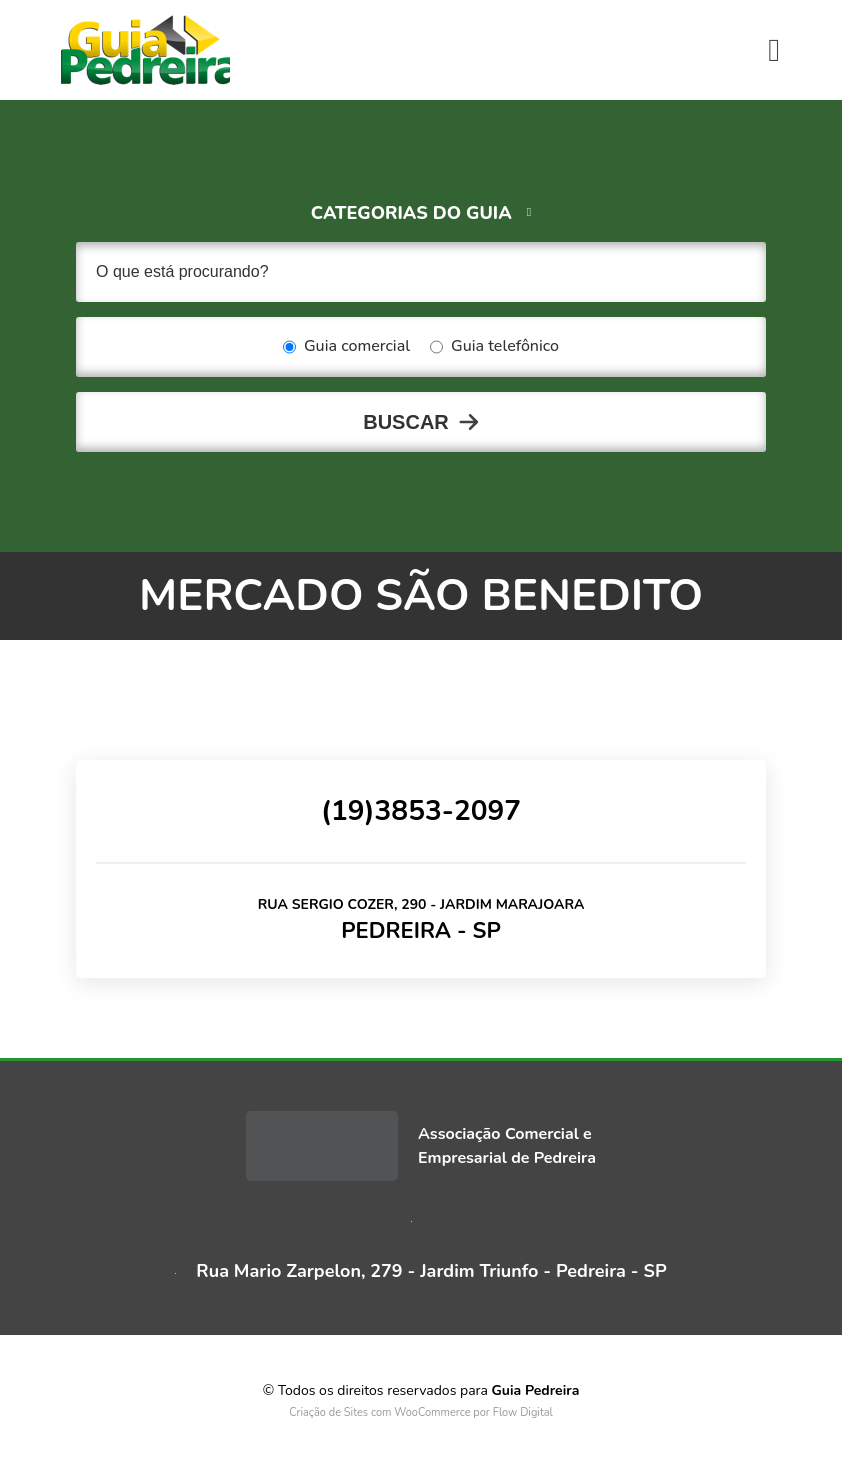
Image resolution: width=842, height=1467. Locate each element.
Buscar (406, 422)
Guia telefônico (494, 347)
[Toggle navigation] (774, 50)
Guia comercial (346, 347)
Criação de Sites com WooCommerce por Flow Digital (421, 1412)
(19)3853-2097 (421, 811)
